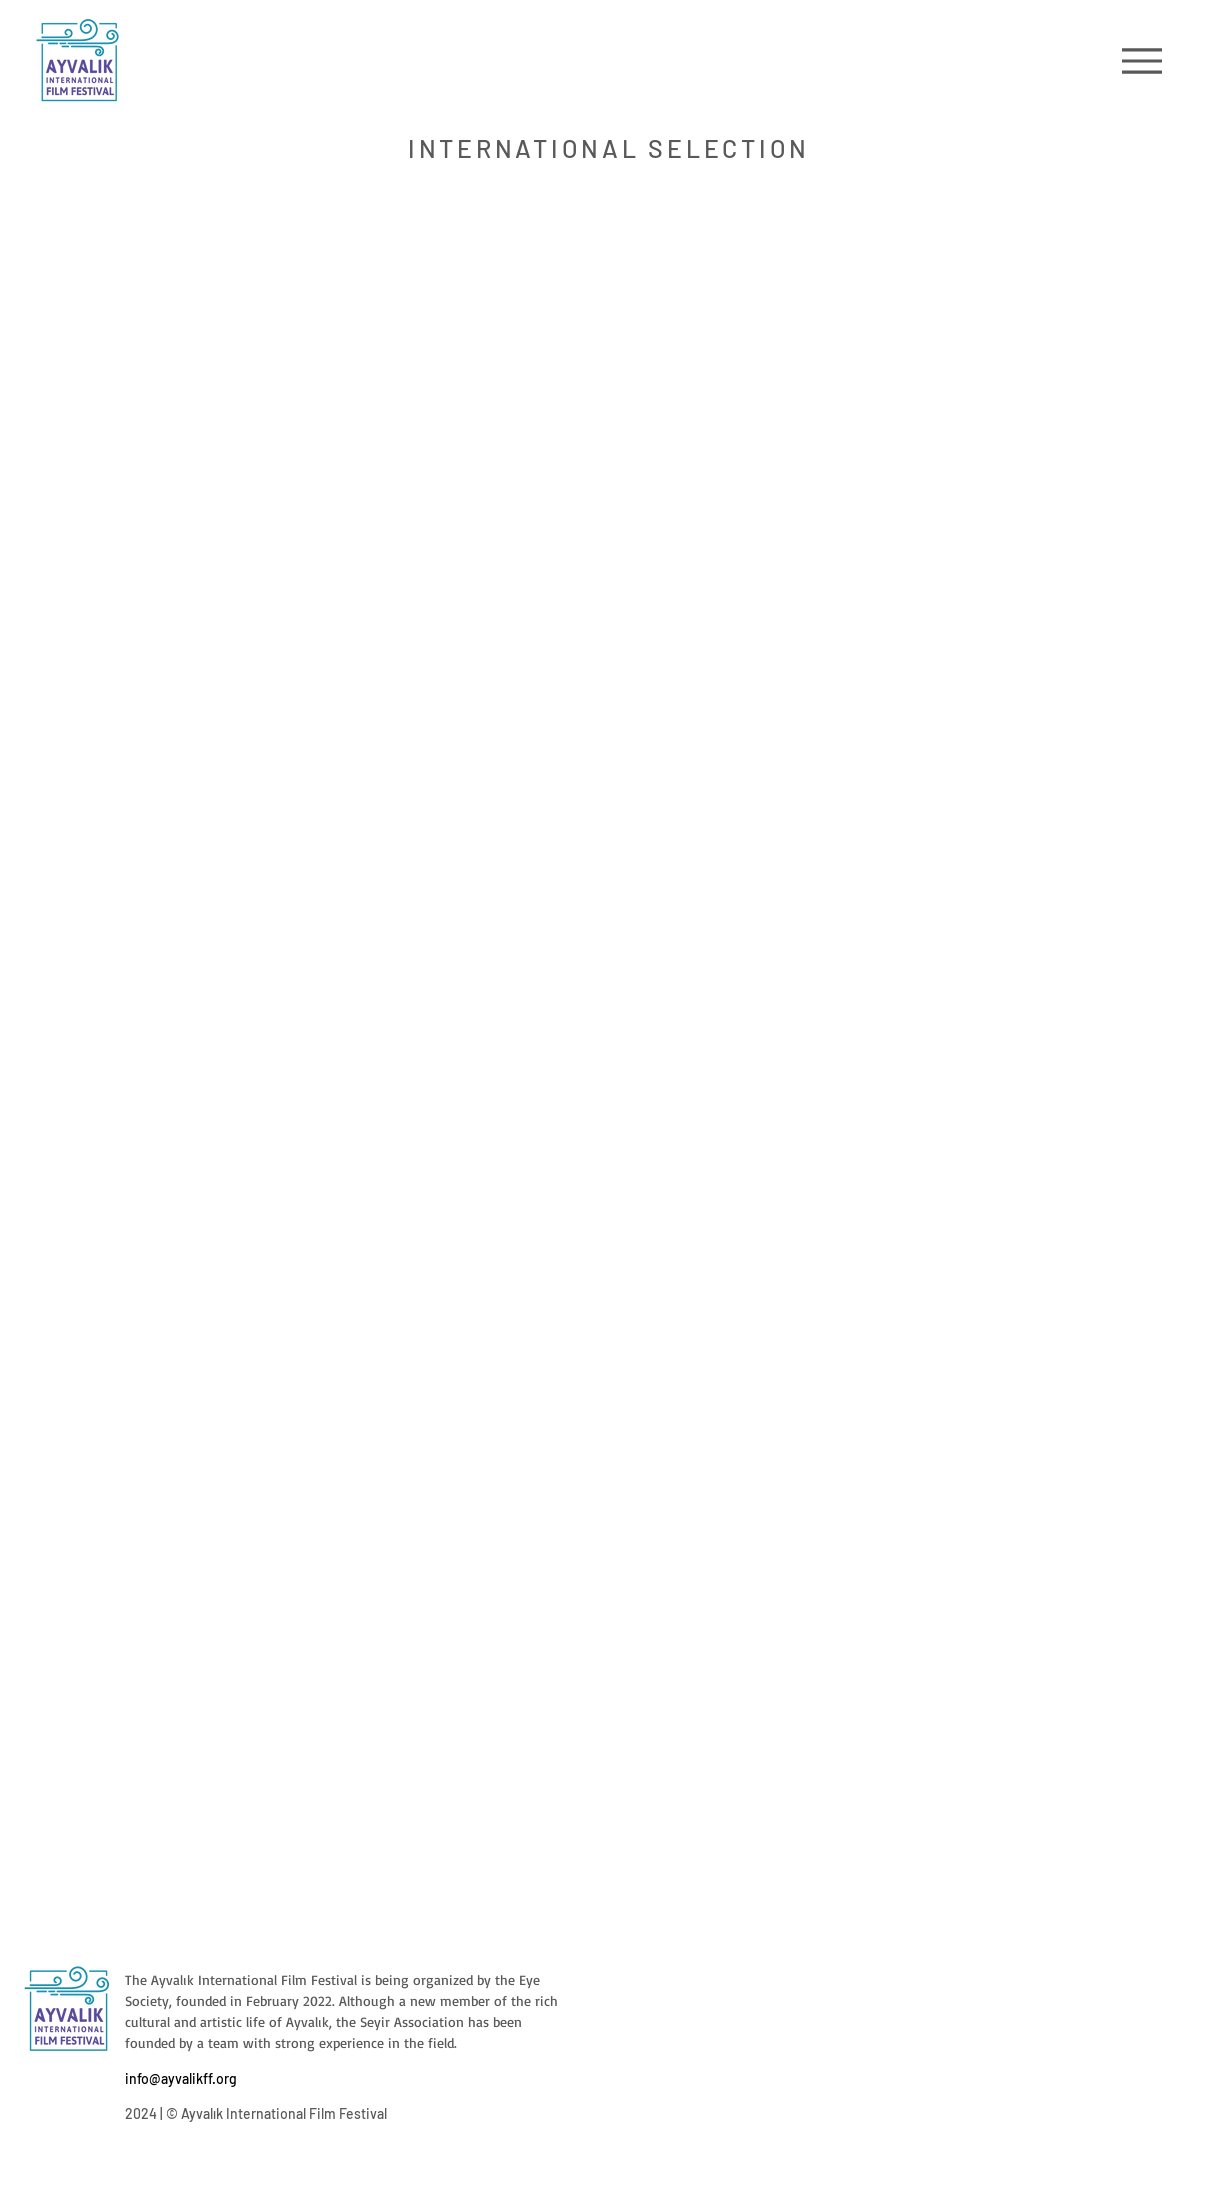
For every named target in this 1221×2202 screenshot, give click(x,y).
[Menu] (1141, 60)
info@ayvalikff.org (181, 2078)
